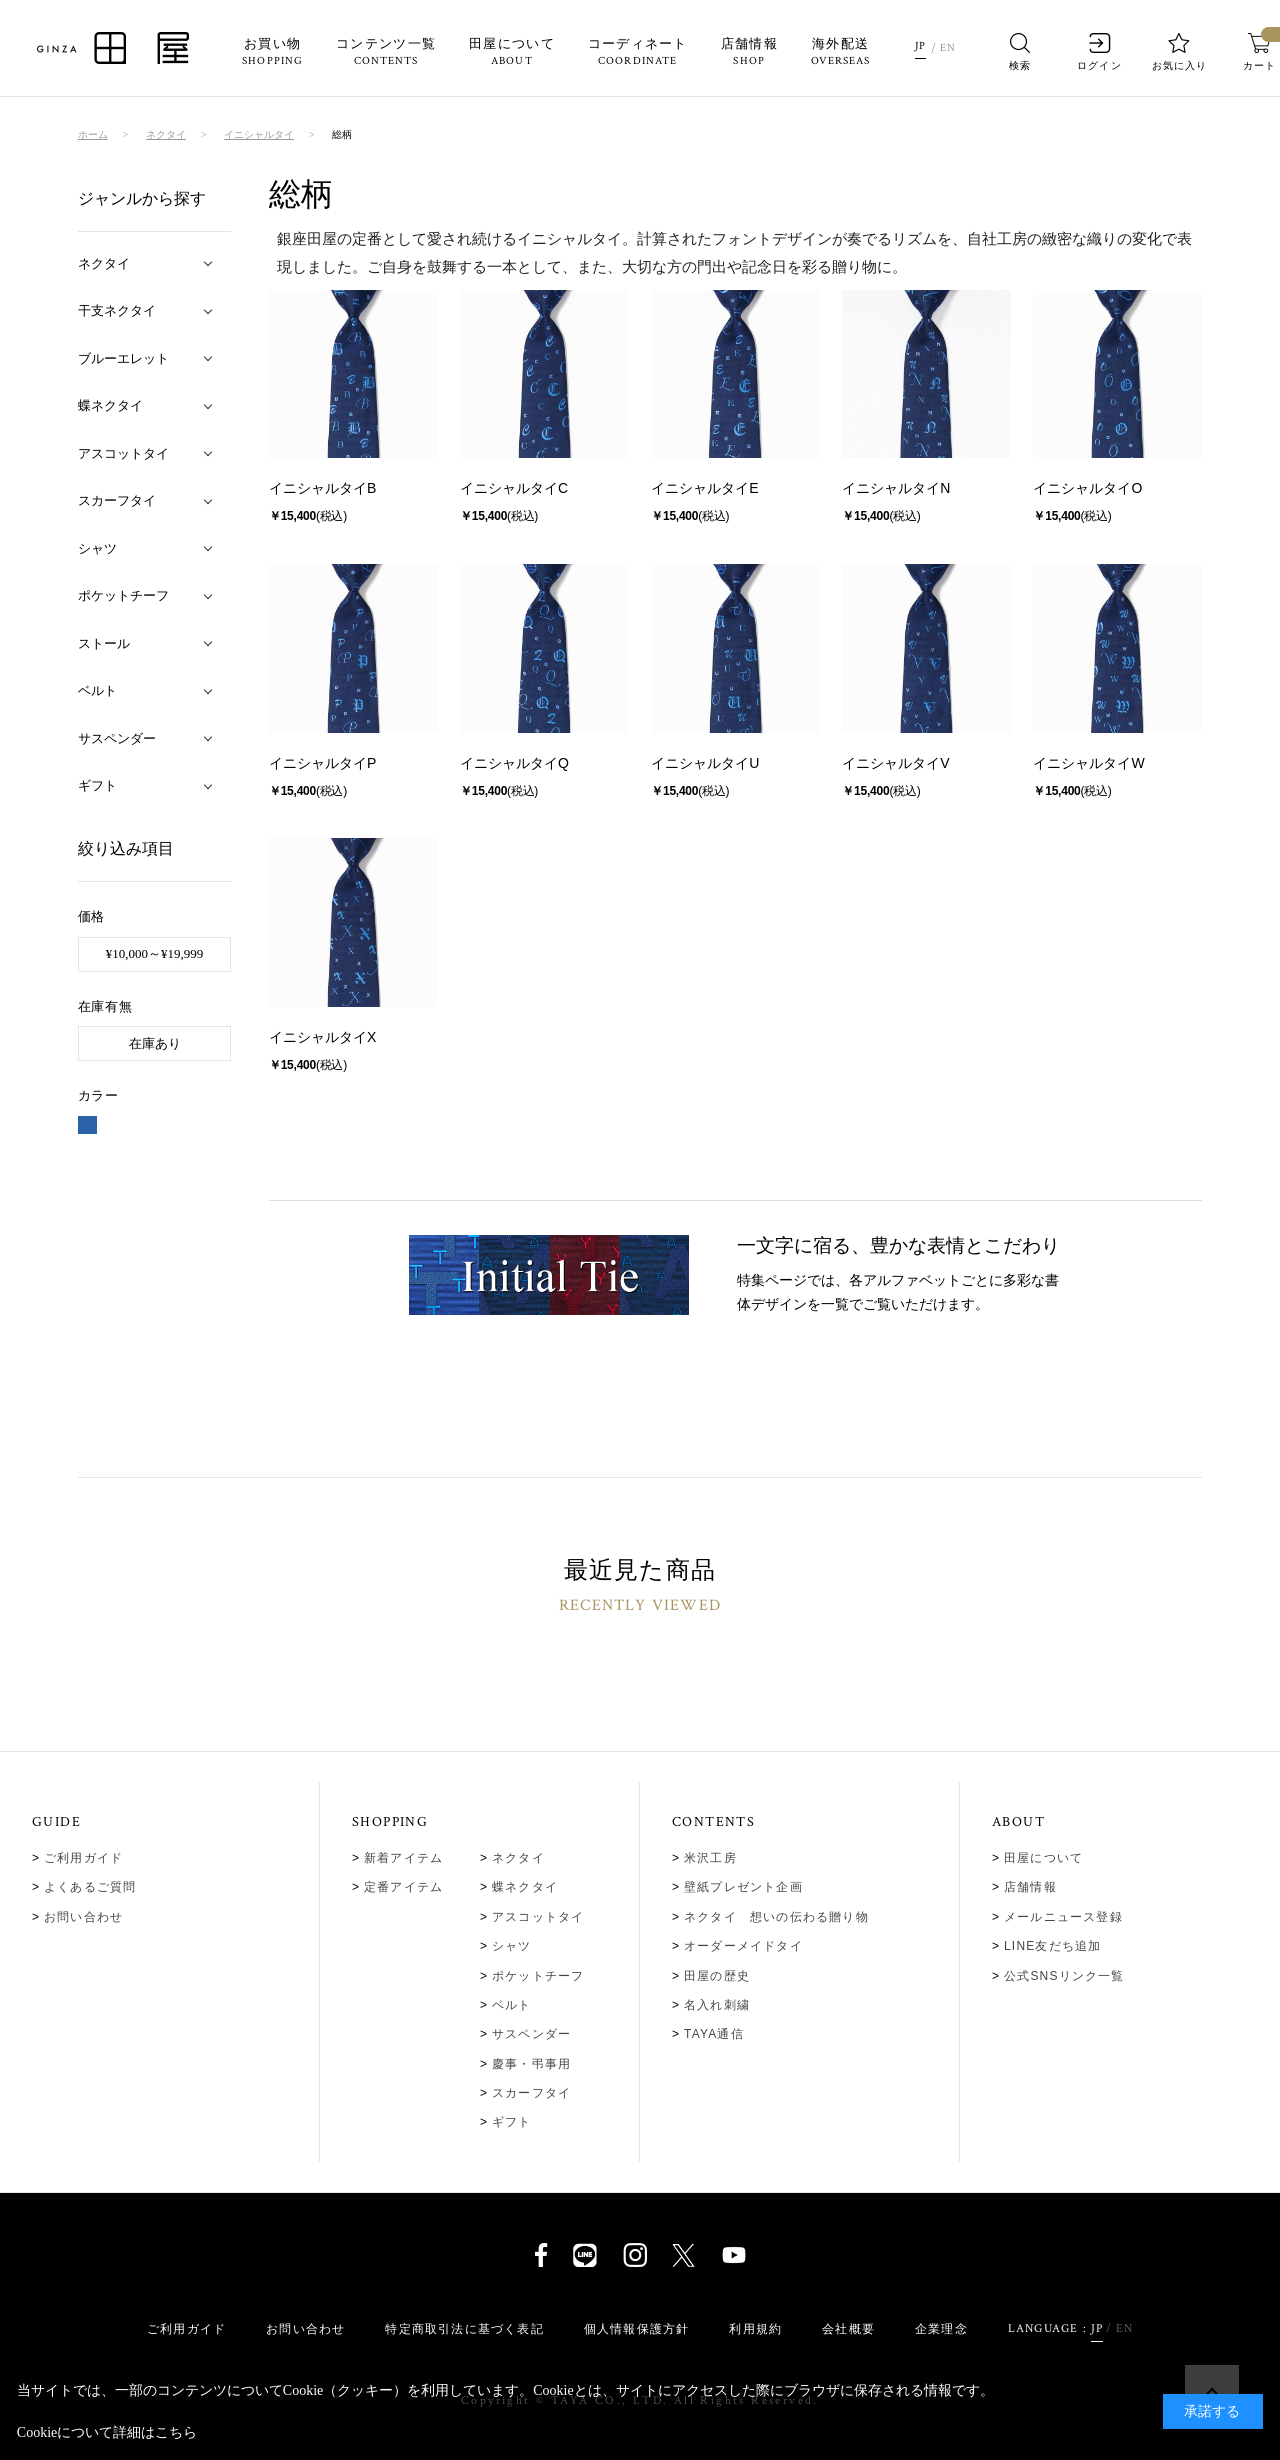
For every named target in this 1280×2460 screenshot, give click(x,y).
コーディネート (638, 52)
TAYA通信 (714, 2034)
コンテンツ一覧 (386, 52)
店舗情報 (749, 52)
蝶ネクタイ (525, 1887)
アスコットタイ (538, 1917)
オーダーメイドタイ (743, 1946)
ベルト (512, 2005)
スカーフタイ (531, 2093)
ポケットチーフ (538, 1976)
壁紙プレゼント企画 (743, 1887)
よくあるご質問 (90, 1887)
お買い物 (272, 52)
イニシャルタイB (322, 488)
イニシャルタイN (896, 488)
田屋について (512, 52)
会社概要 (848, 2329)
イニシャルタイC (514, 488)
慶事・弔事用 (531, 2064)
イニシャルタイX (322, 1037)
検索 (1020, 52)
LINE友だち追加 (1052, 1946)
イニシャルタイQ (514, 763)
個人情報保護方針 (637, 2329)
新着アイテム (403, 1858)
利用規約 (755, 2329)
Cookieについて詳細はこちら (107, 2432)
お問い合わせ (83, 1917)
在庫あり (155, 1043)
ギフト (512, 2122)
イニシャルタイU (705, 763)
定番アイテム (403, 1887)
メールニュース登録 (1063, 1917)
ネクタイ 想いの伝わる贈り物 (776, 1917)
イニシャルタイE (704, 488)
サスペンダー (531, 2034)
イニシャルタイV (895, 763)
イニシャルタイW (1088, 763)
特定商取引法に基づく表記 (464, 2329)
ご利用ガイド (83, 1858)
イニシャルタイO (1087, 488)
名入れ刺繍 (717, 2005)
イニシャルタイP (322, 763)
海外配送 (841, 52)
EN (948, 47)
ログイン (1100, 52)
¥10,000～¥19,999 (155, 953)
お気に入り (1180, 52)
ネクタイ (518, 1858)
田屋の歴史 (717, 1976)
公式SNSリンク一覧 (1064, 1976)
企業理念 (941, 2329)
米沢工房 (710, 1858)
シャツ (512, 1946)
